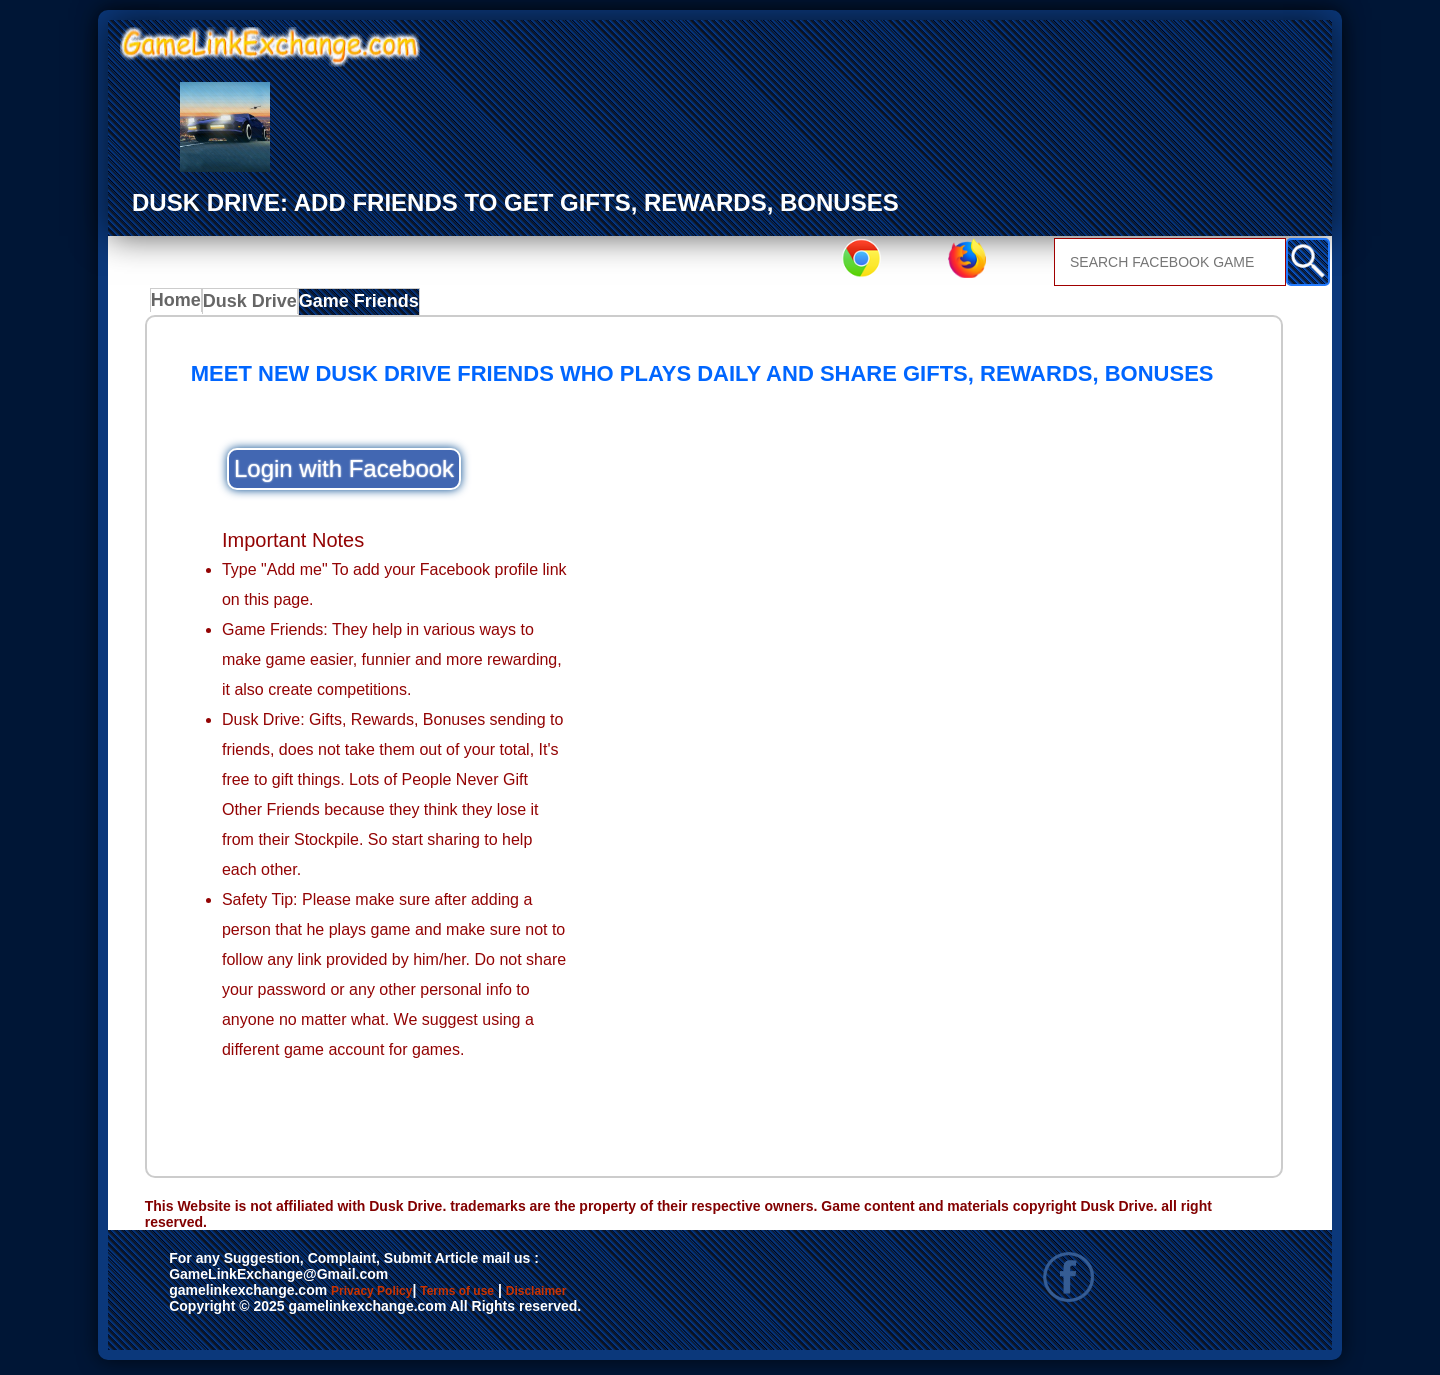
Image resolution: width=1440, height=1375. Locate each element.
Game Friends (363, 306)
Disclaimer (628, 1297)
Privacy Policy (392, 1297)
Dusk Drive (258, 306)
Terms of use (516, 1297)
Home (180, 306)
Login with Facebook (344, 473)
